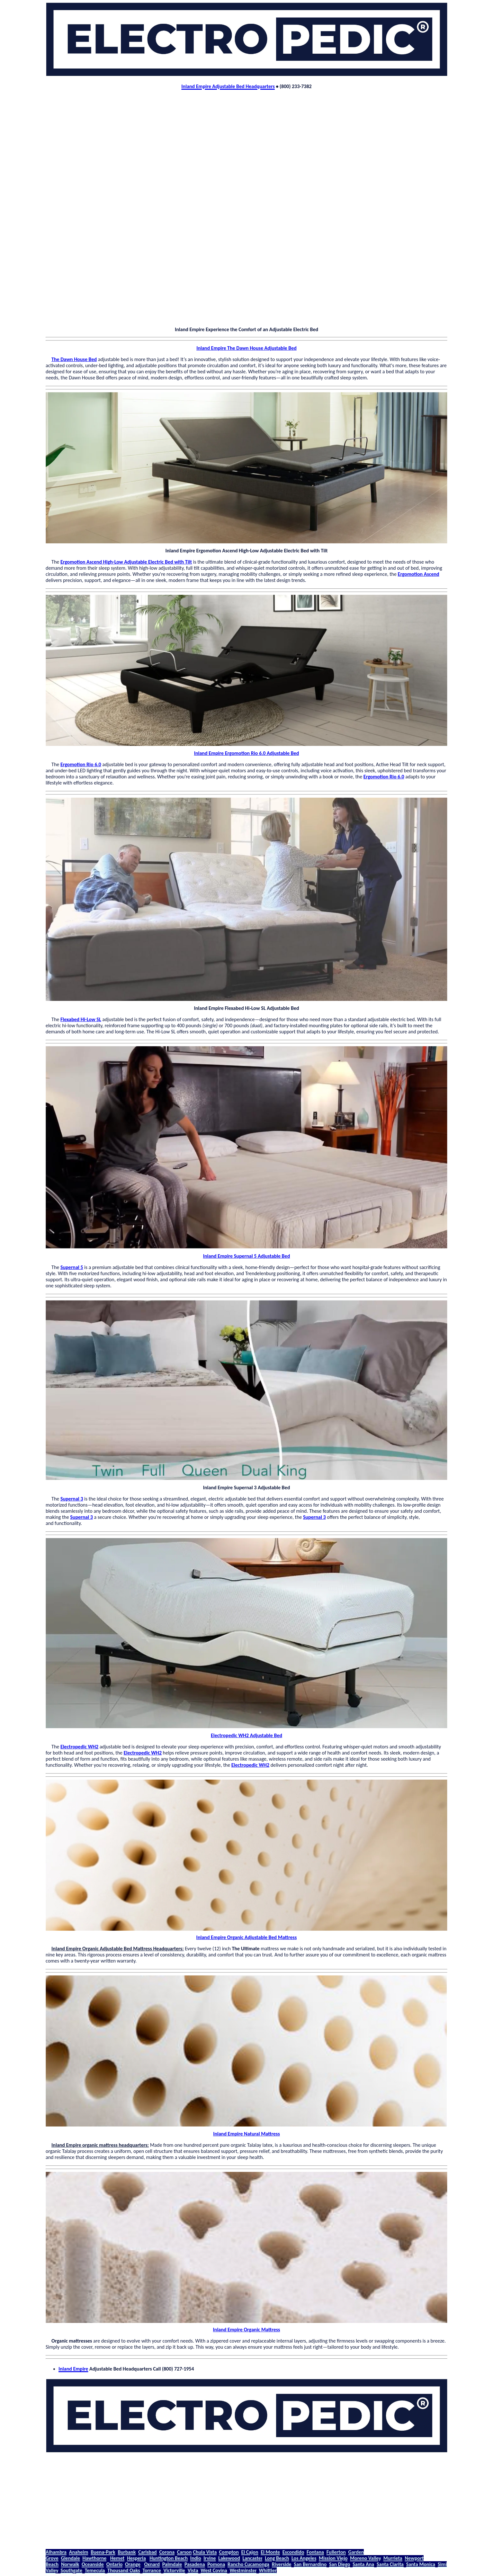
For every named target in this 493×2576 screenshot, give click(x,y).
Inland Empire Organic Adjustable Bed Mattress (246, 1937)
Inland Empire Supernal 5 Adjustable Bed (246, 1256)
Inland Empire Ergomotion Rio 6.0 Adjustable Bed (246, 753)
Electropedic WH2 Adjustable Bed (246, 1735)
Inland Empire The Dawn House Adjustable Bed (246, 348)
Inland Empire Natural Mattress (246, 2134)
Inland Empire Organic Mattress (246, 2330)
